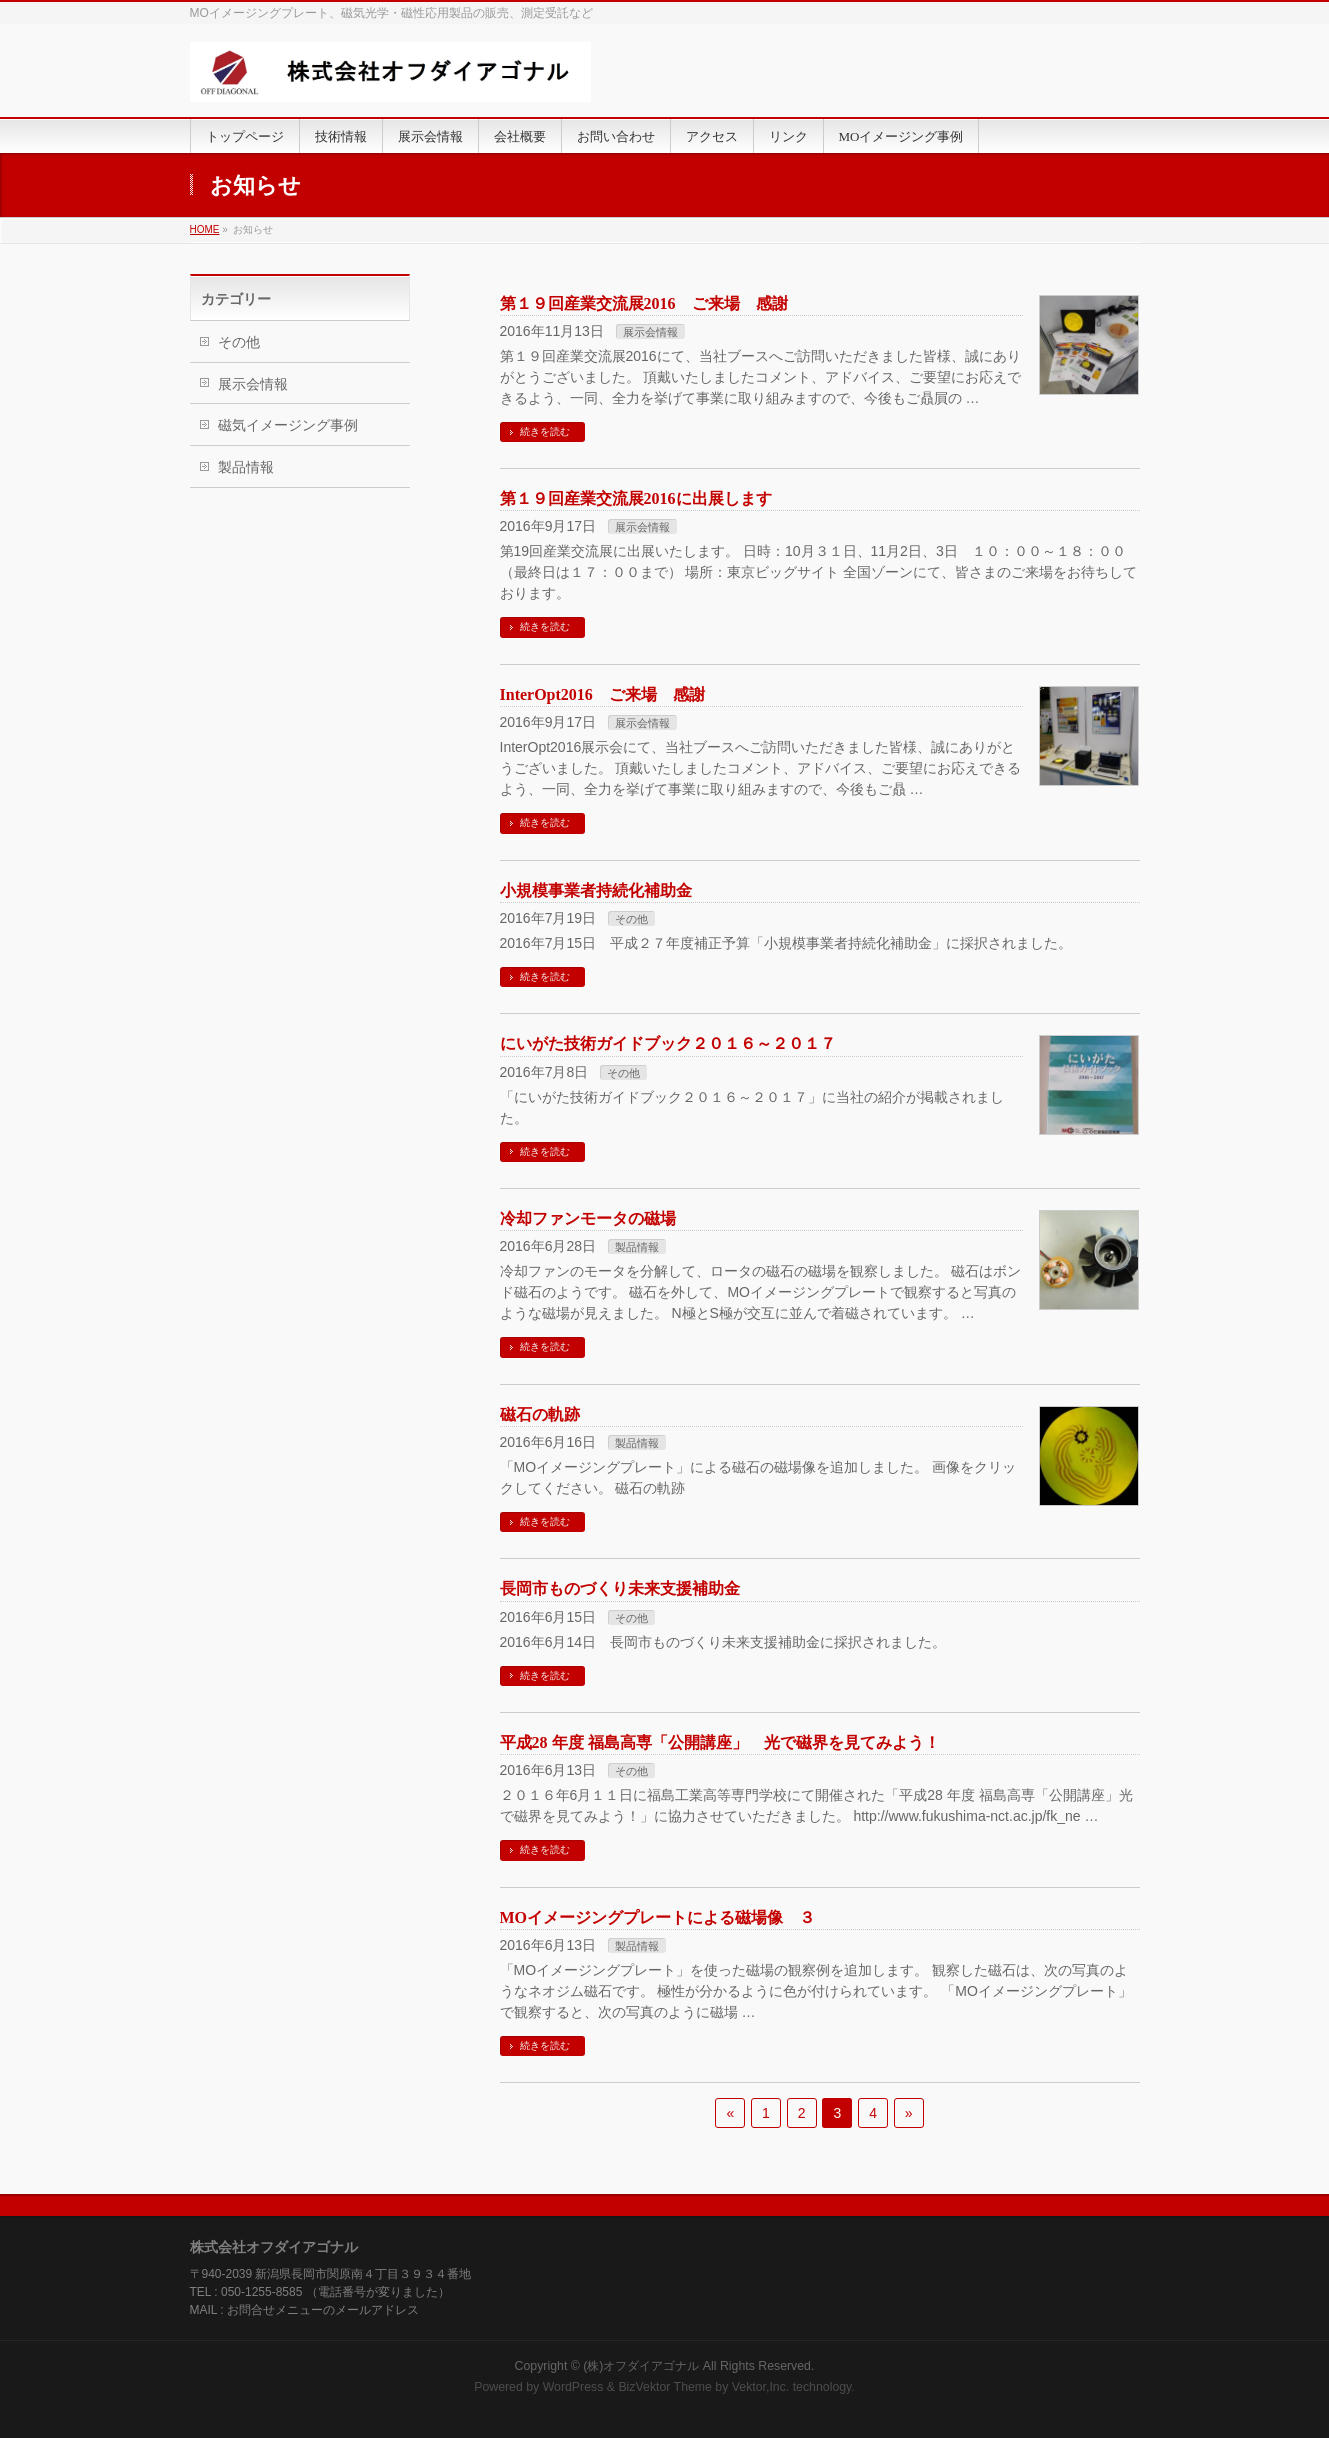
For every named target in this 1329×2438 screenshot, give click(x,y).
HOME (205, 229)
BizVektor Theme (665, 2387)
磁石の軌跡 (540, 1414)
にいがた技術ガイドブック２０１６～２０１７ (668, 1043)
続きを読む (545, 431)
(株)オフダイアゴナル (641, 2366)
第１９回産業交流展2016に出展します (636, 498)
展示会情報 (650, 332)
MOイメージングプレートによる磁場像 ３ (658, 1917)
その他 (631, 919)
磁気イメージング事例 (288, 425)
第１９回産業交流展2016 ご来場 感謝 (644, 303)
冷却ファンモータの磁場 (588, 1218)
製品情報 (637, 1247)
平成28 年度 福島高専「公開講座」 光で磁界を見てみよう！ (720, 1742)
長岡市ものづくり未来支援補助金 (620, 1588)
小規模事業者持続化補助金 (596, 890)
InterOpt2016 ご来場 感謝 (602, 694)
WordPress (573, 2387)
